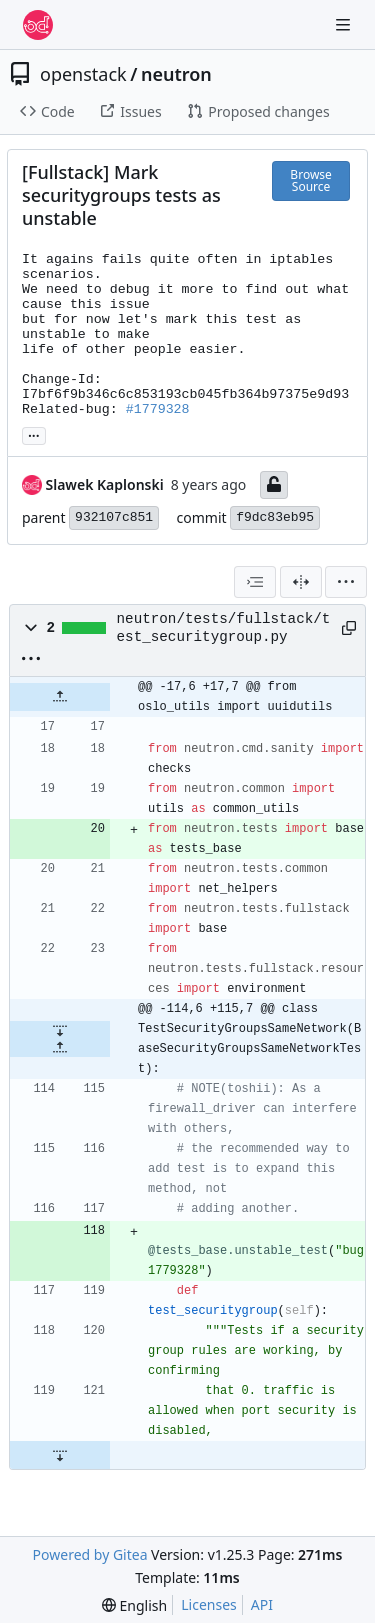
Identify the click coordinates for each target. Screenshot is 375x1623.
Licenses (209, 1604)
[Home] (38, 25)
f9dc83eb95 (275, 517)
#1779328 (158, 409)
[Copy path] (346, 628)
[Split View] (301, 582)
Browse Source (310, 180)
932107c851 (114, 517)
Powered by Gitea (90, 1554)
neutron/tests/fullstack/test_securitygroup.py (224, 628)
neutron (176, 74)
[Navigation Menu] (345, 24)
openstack (83, 74)
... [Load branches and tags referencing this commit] (34, 434)
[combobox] (255, 582)
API (262, 1604)
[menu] (346, 582)
